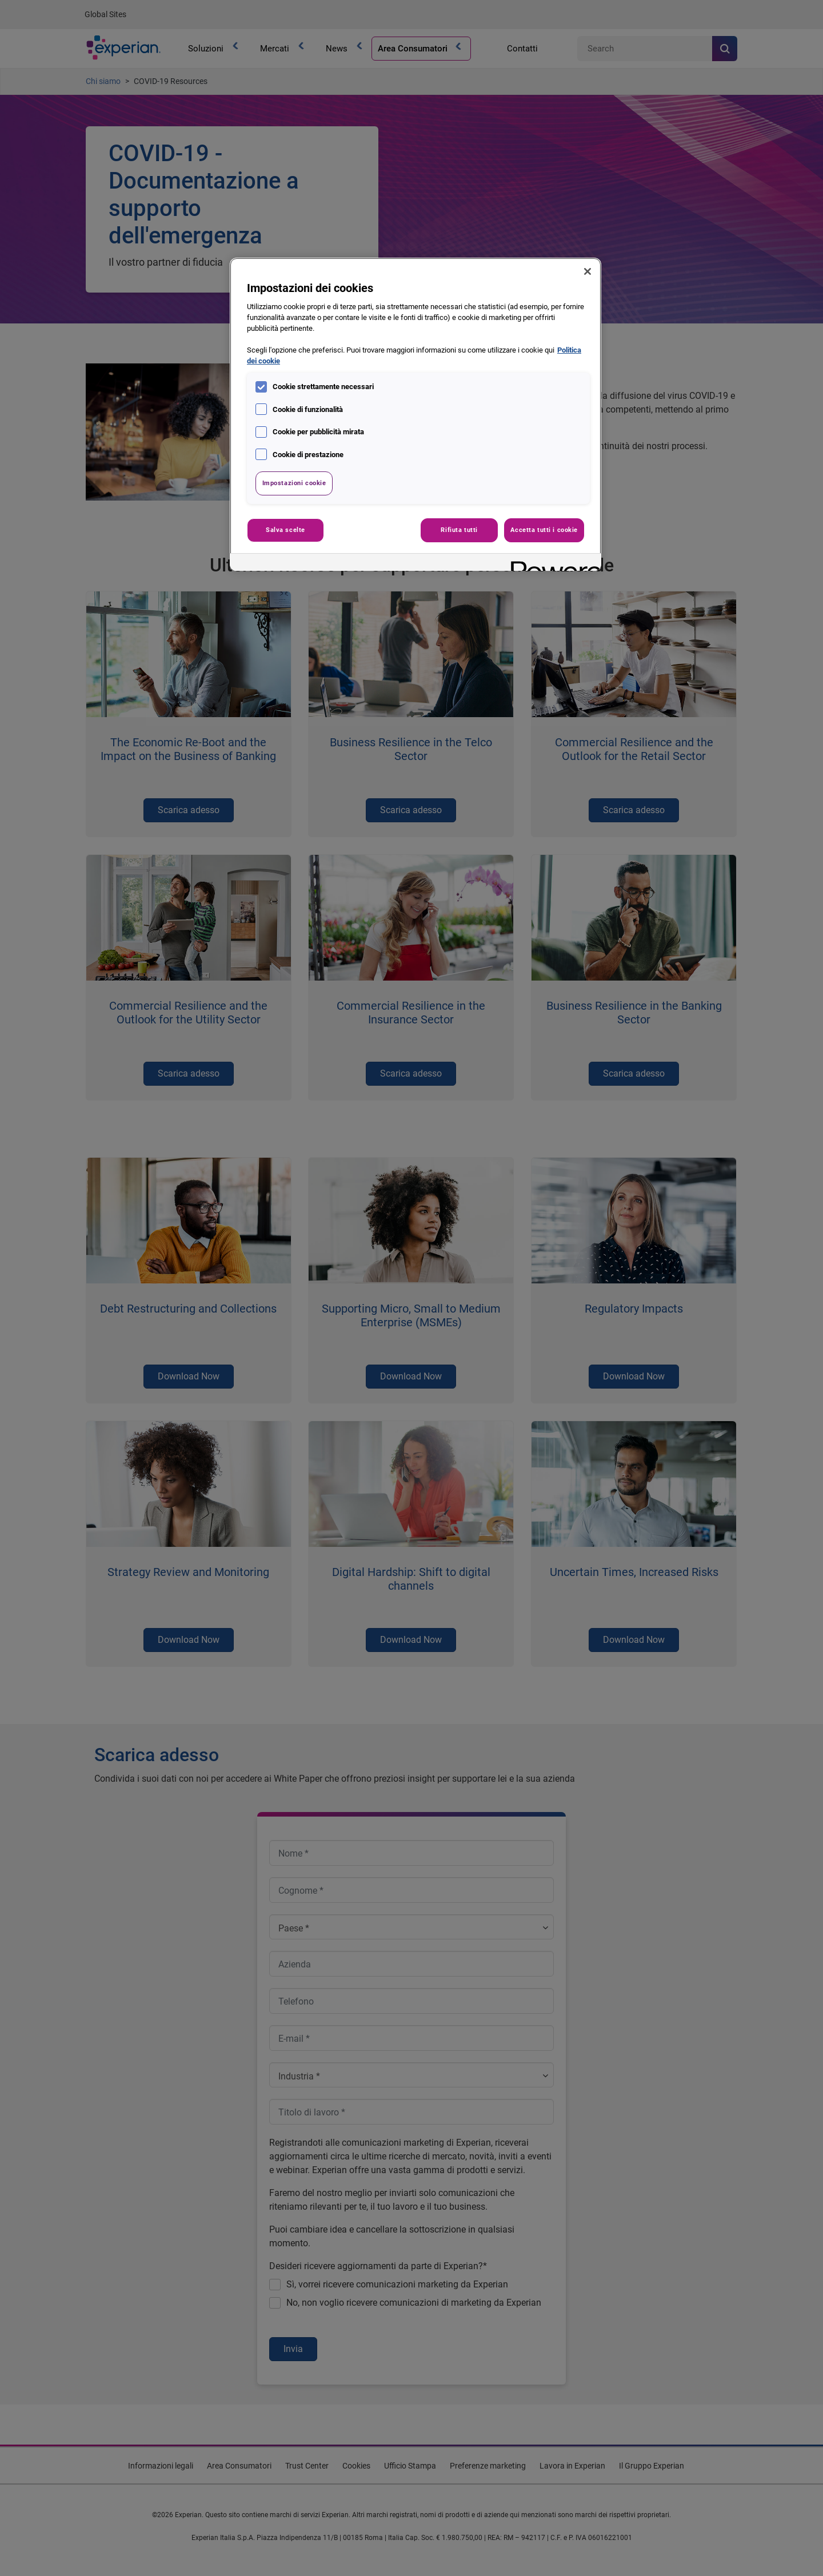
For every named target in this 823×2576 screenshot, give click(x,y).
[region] (415, 414)
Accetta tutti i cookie (544, 530)
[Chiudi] (587, 271)
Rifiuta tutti (459, 530)
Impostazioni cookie (294, 483)
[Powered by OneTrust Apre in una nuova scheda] (552, 564)
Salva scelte (285, 530)
